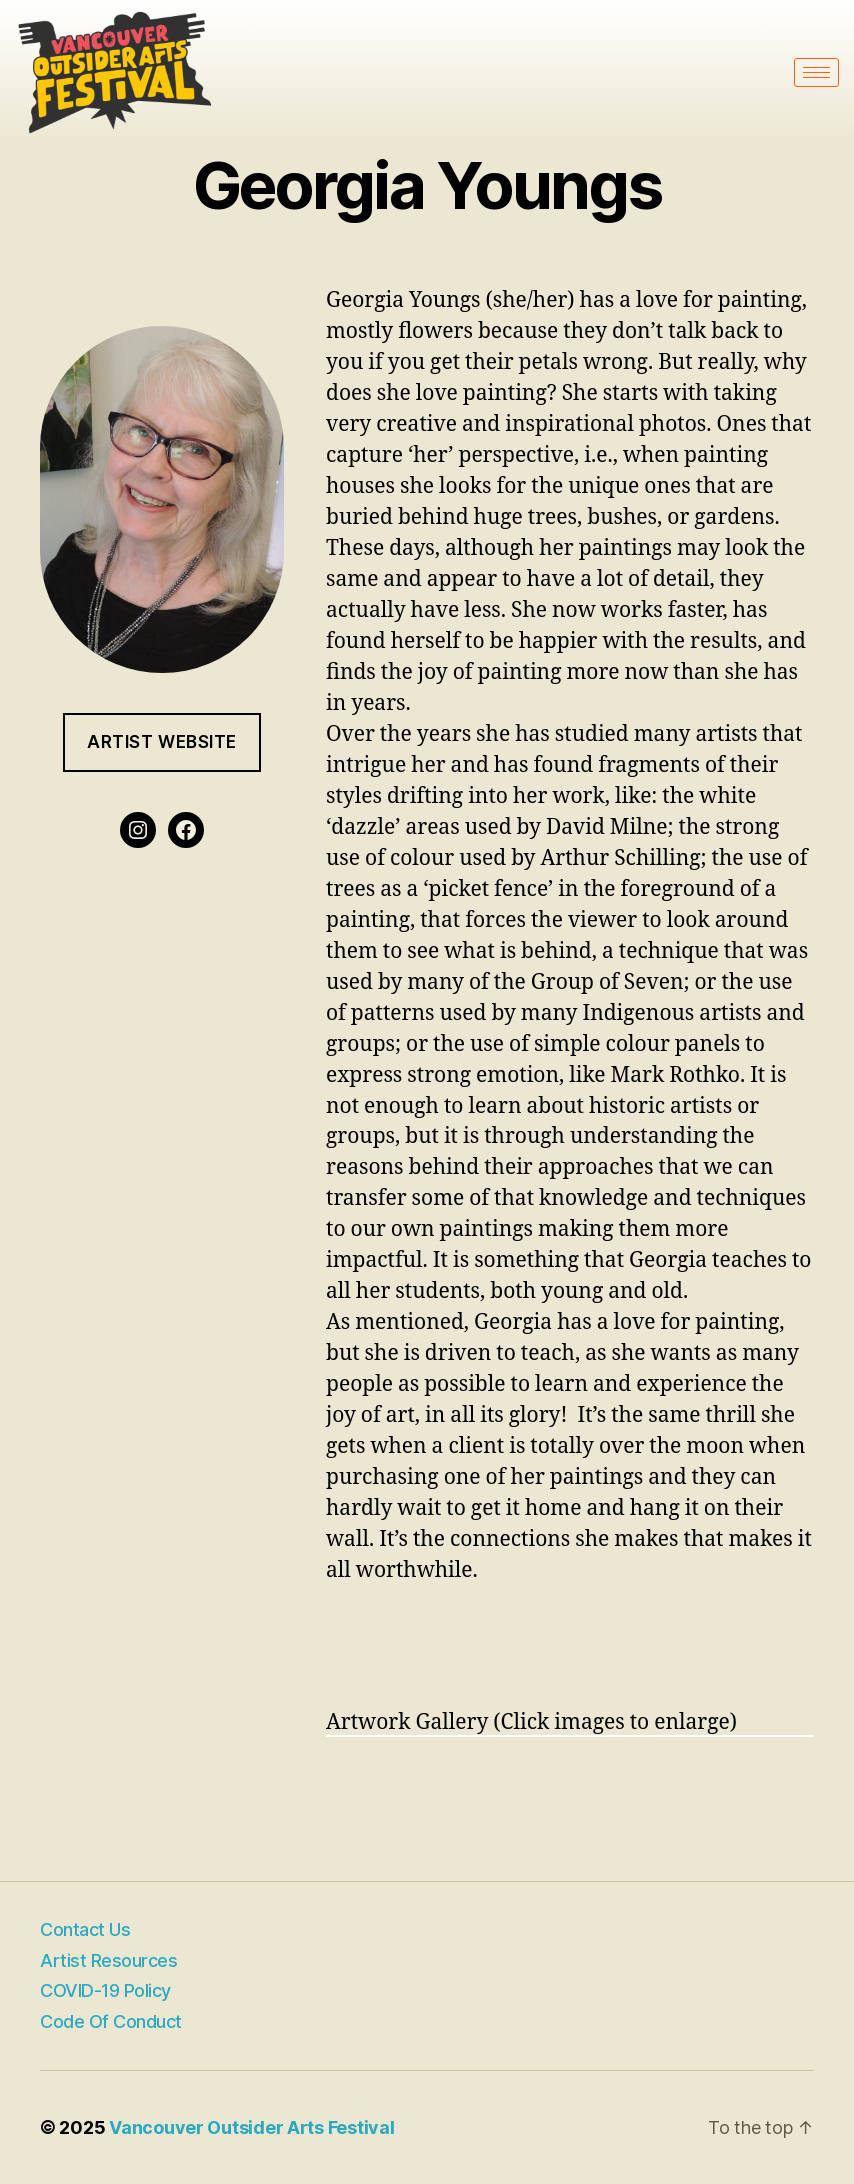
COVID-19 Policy (105, 1990)
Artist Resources (108, 1960)
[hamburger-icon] (816, 72)
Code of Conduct (111, 2021)
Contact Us (85, 1929)
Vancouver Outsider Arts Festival (251, 2127)
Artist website (162, 742)
